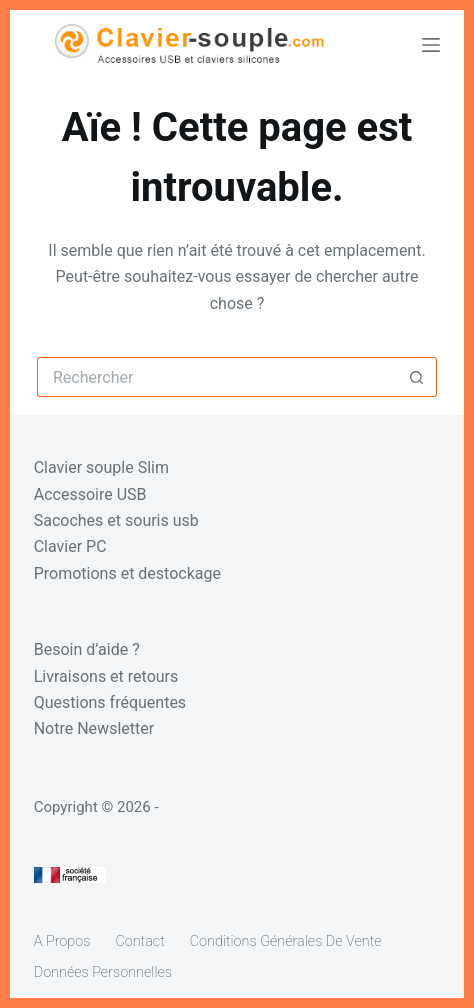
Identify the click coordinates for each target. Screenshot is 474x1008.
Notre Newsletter (94, 728)
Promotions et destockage (127, 573)
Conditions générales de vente (286, 941)
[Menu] (431, 45)
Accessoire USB (90, 494)
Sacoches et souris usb (116, 520)
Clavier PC (70, 546)
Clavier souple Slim (101, 467)
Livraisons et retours (106, 676)
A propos (62, 941)
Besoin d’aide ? (87, 649)
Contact (139, 941)
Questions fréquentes (110, 702)
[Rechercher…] (217, 377)
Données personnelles (103, 972)
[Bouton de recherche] (417, 377)
